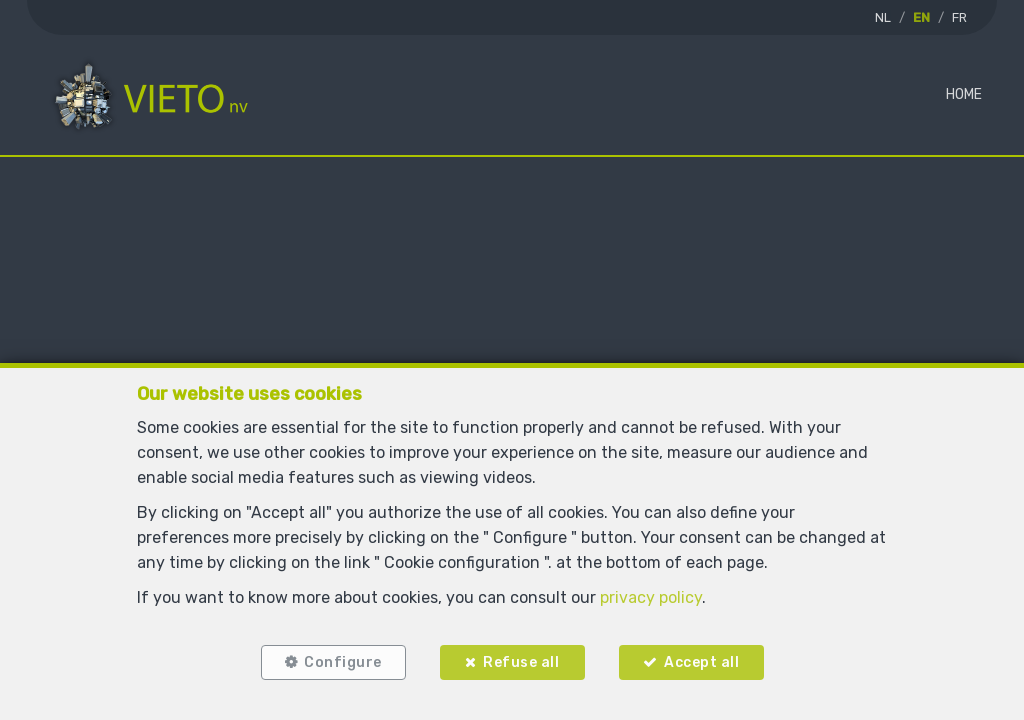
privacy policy (651, 597)
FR (959, 17)
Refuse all (521, 662)
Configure (343, 662)
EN (921, 17)
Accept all (701, 662)
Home (964, 94)
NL (883, 17)
